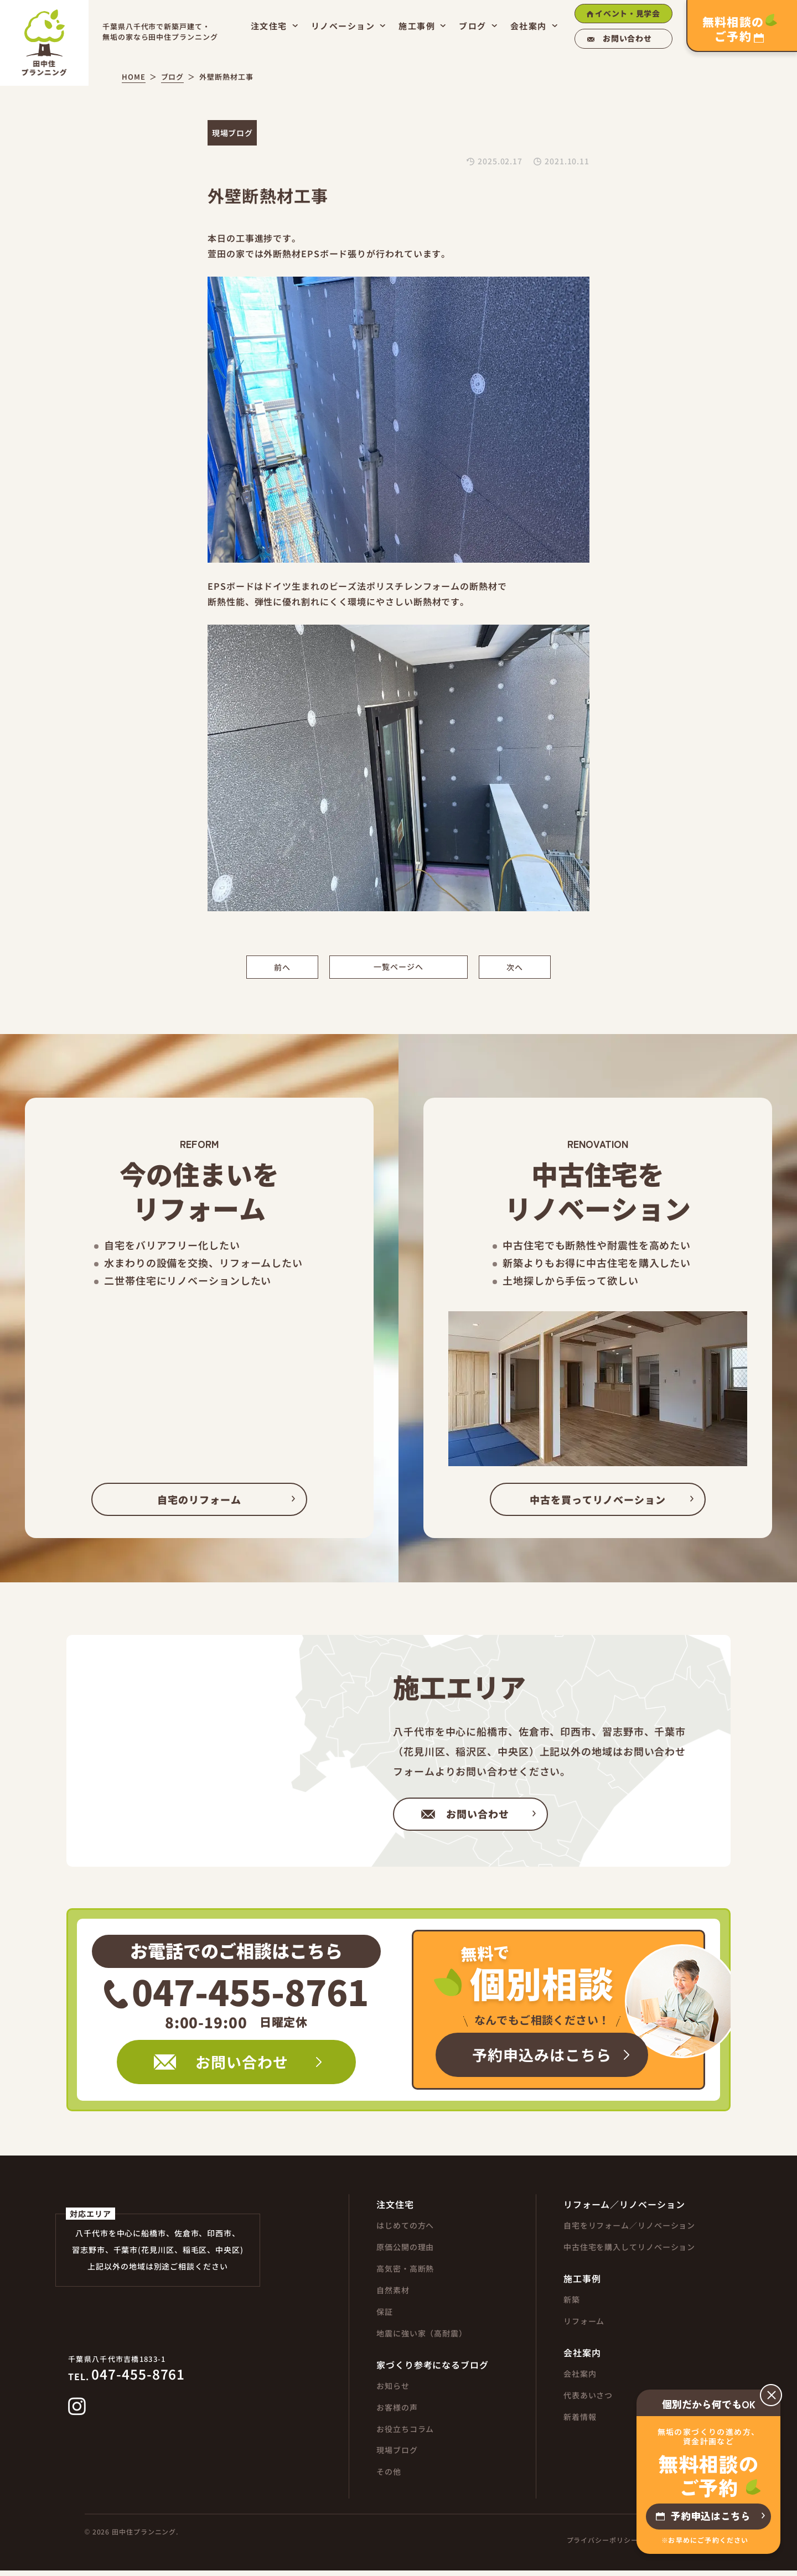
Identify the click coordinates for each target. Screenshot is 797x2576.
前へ (282, 967)
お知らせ (393, 2390)
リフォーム (584, 2325)
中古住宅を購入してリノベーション (629, 2251)
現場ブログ (397, 2455)
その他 (388, 2476)
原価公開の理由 (405, 2251)
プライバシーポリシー (602, 2545)
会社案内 (580, 2378)
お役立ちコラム (405, 2433)
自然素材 (393, 2294)
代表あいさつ (588, 2400)
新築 (571, 2304)
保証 (384, 2316)
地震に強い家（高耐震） (421, 2338)
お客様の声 (397, 2412)
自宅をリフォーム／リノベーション (629, 2230)
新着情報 (580, 2421)
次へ (514, 967)
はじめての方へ (405, 2230)
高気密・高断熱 (405, 2273)
